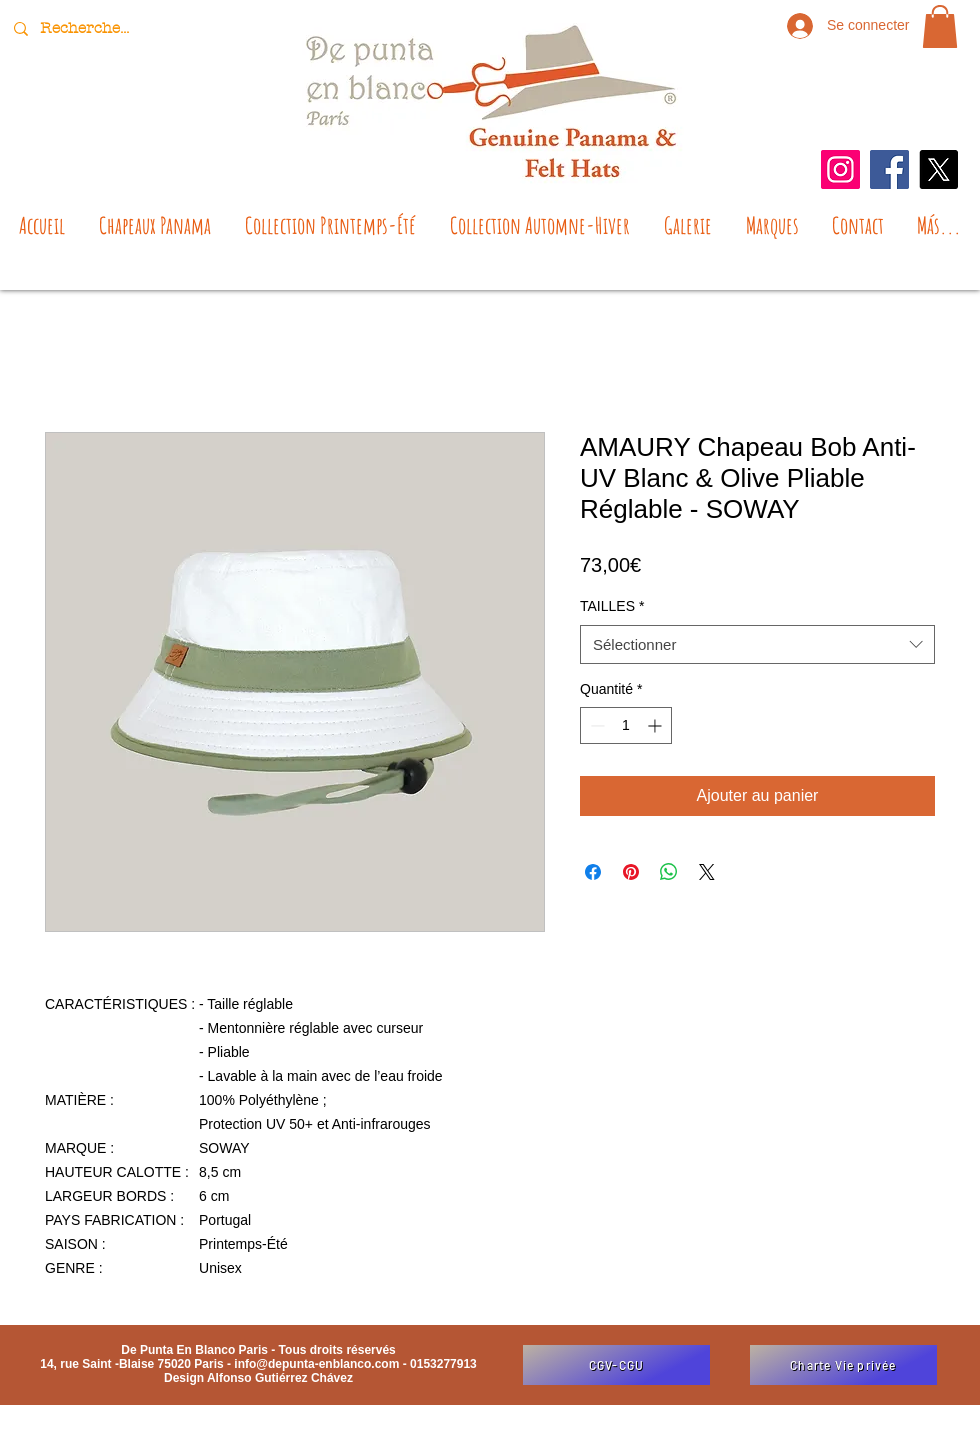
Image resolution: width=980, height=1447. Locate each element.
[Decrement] (595, 725)
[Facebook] (889, 169)
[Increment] (656, 725)
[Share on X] (707, 872)
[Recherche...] (87, 28)
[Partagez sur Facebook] (593, 872)
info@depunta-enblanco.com (316, 1364)
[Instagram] (840, 169)
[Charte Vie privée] (843, 1365)
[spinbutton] (626, 725)
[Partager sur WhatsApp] (669, 872)
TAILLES (612, 606)
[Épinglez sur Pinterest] (631, 872)
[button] (940, 26)
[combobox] (757, 644)
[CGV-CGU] (616, 1365)
